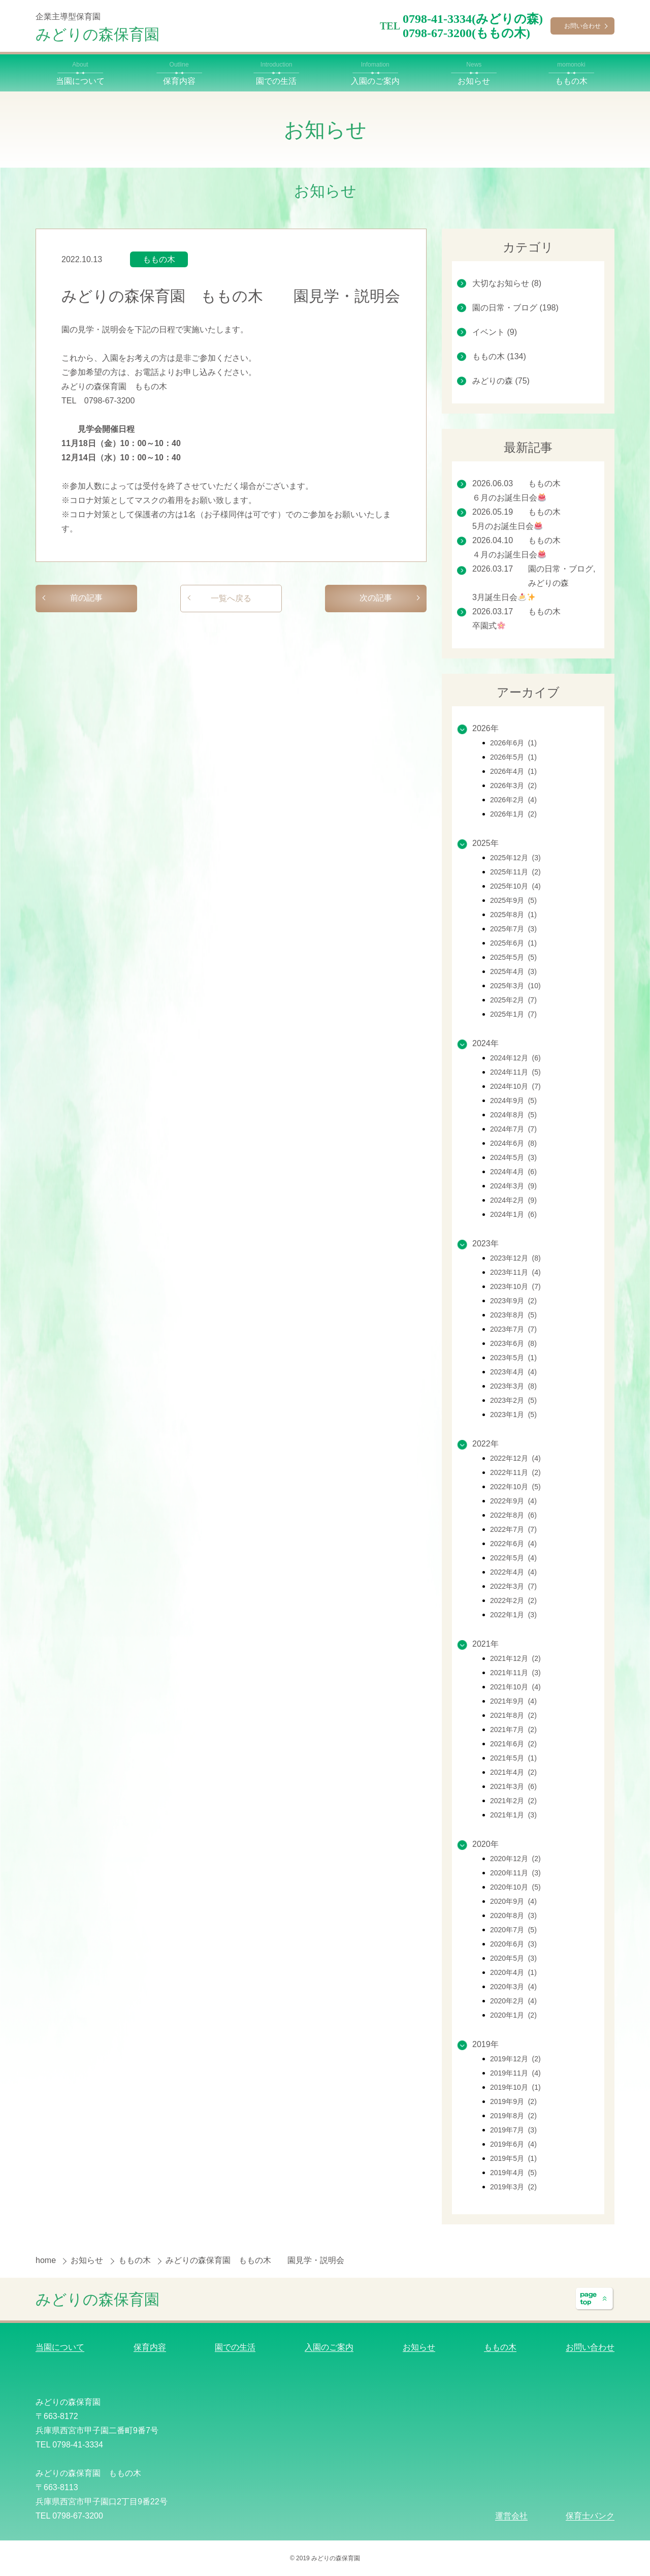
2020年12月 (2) (515, 1859)
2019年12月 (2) (515, 2059)
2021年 (485, 1644)
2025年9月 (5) (513, 900)
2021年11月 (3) (515, 1673)
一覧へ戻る (231, 598)
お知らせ (88, 2260)
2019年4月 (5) (513, 2173)
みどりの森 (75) (501, 380)
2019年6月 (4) (513, 2144)
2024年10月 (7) (515, 1086)
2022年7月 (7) (513, 1529)
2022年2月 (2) (513, 1600)
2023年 (485, 1243)
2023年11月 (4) (515, 1272)
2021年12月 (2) (515, 1658)
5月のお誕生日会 (507, 526)
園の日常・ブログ (560, 568)
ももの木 (159, 259)
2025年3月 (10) (515, 986)
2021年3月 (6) (513, 1786)
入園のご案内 (329, 2347)
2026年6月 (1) (513, 743)
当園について (60, 2347)
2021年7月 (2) (513, 1729)
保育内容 (150, 2347)
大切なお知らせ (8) (506, 283)
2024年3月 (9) (513, 1186)
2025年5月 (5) (513, 957)
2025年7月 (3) (513, 929)
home (47, 2260)
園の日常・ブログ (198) (515, 307)
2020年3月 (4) (513, 1987)
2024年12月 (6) (515, 1058)
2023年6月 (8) (513, 1343)
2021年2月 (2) (513, 1801)
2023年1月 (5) (513, 1414)
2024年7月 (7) (513, 1129)
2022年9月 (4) (513, 1501)
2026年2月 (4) (513, 800)
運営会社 (511, 2515)
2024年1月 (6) (513, 1214)
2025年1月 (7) (513, 1014)
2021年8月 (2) (513, 1715)
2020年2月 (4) (513, 2001)
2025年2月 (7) (513, 1000)
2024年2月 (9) (513, 1200)
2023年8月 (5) (513, 1315)
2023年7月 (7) (513, 1329)
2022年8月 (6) (513, 1515)
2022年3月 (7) (513, 1586)
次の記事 (376, 597)
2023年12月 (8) (515, 1258)
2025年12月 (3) (515, 858)
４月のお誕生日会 (509, 554)
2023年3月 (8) (513, 1386)
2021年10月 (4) (515, 1687)
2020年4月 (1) (513, 1972)
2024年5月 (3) (513, 1157)
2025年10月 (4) (515, 886)
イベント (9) (494, 332)
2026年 (485, 728)
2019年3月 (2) (513, 2187)
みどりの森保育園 (97, 33)
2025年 (485, 843)
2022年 (485, 1443)
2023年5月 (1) (513, 1358)
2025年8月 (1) (513, 914)
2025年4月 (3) (513, 971)
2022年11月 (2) (515, 1472)
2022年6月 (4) (513, 1544)
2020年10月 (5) (515, 1887)
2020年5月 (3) (513, 1958)
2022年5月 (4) (513, 1558)
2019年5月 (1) (513, 2158)
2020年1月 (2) (513, 2015)
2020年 (485, 1844)
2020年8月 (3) (513, 1915)
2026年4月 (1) (513, 771)
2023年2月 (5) (513, 1400)
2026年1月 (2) (513, 814)
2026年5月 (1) (513, 757)
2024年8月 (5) (513, 1115)
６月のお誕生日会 (509, 497)
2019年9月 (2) (513, 2101)
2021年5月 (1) (513, 1758)
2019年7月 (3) (513, 2130)
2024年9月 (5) (513, 1100)
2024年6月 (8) (513, 1143)
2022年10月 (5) (515, 1487)
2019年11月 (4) (515, 2073)
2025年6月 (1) (513, 943)
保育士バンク (590, 2515)
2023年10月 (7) (515, 1286)
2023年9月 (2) (513, 1301)
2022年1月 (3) (513, 1615)
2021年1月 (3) (513, 1815)
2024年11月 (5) (515, 1072)
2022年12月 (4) (515, 1458)
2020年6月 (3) (513, 1944)
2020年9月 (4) (513, 1901)
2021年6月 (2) (513, 1744)
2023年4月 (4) (513, 1372)
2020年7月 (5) (513, 1930)
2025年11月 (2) (515, 872)
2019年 (485, 2044)
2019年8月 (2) (513, 2116)
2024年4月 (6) (513, 1172)
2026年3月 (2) (513, 785)
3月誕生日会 (503, 597)
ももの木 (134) (499, 356)
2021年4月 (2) (513, 1772)
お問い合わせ (582, 25)
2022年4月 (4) (513, 1572)
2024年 (485, 1043)
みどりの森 (548, 583)
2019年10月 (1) (515, 2087)
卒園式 (488, 625)
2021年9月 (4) (513, 1701)
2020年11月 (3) (515, 1873)
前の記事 (86, 597)
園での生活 (235, 2347)
